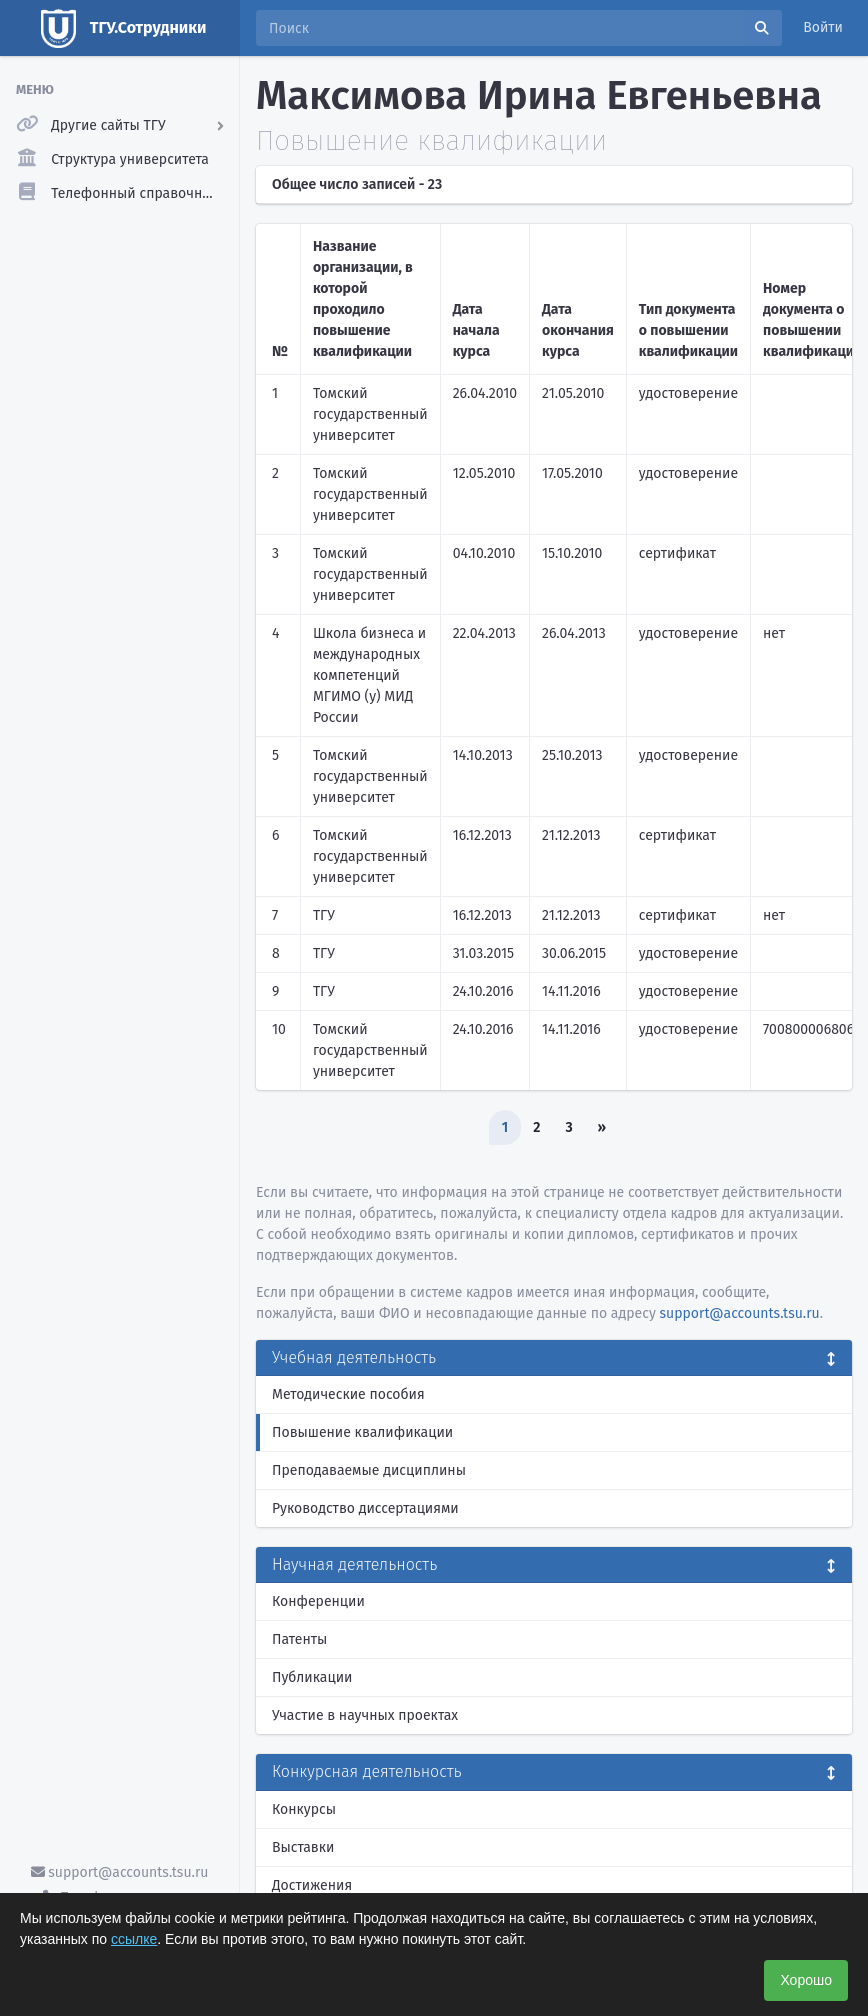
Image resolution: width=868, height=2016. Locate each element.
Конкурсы (304, 1809)
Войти (823, 27)
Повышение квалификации (362, 1432)
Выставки (303, 1847)
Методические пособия (348, 1394)
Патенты (299, 1639)
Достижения (312, 1885)
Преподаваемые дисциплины (369, 1470)
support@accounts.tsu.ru (120, 1872)
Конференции (318, 1601)
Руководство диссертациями (365, 1508)
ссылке (134, 1939)
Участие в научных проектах (365, 1715)
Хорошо (806, 1980)
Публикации (312, 1677)
